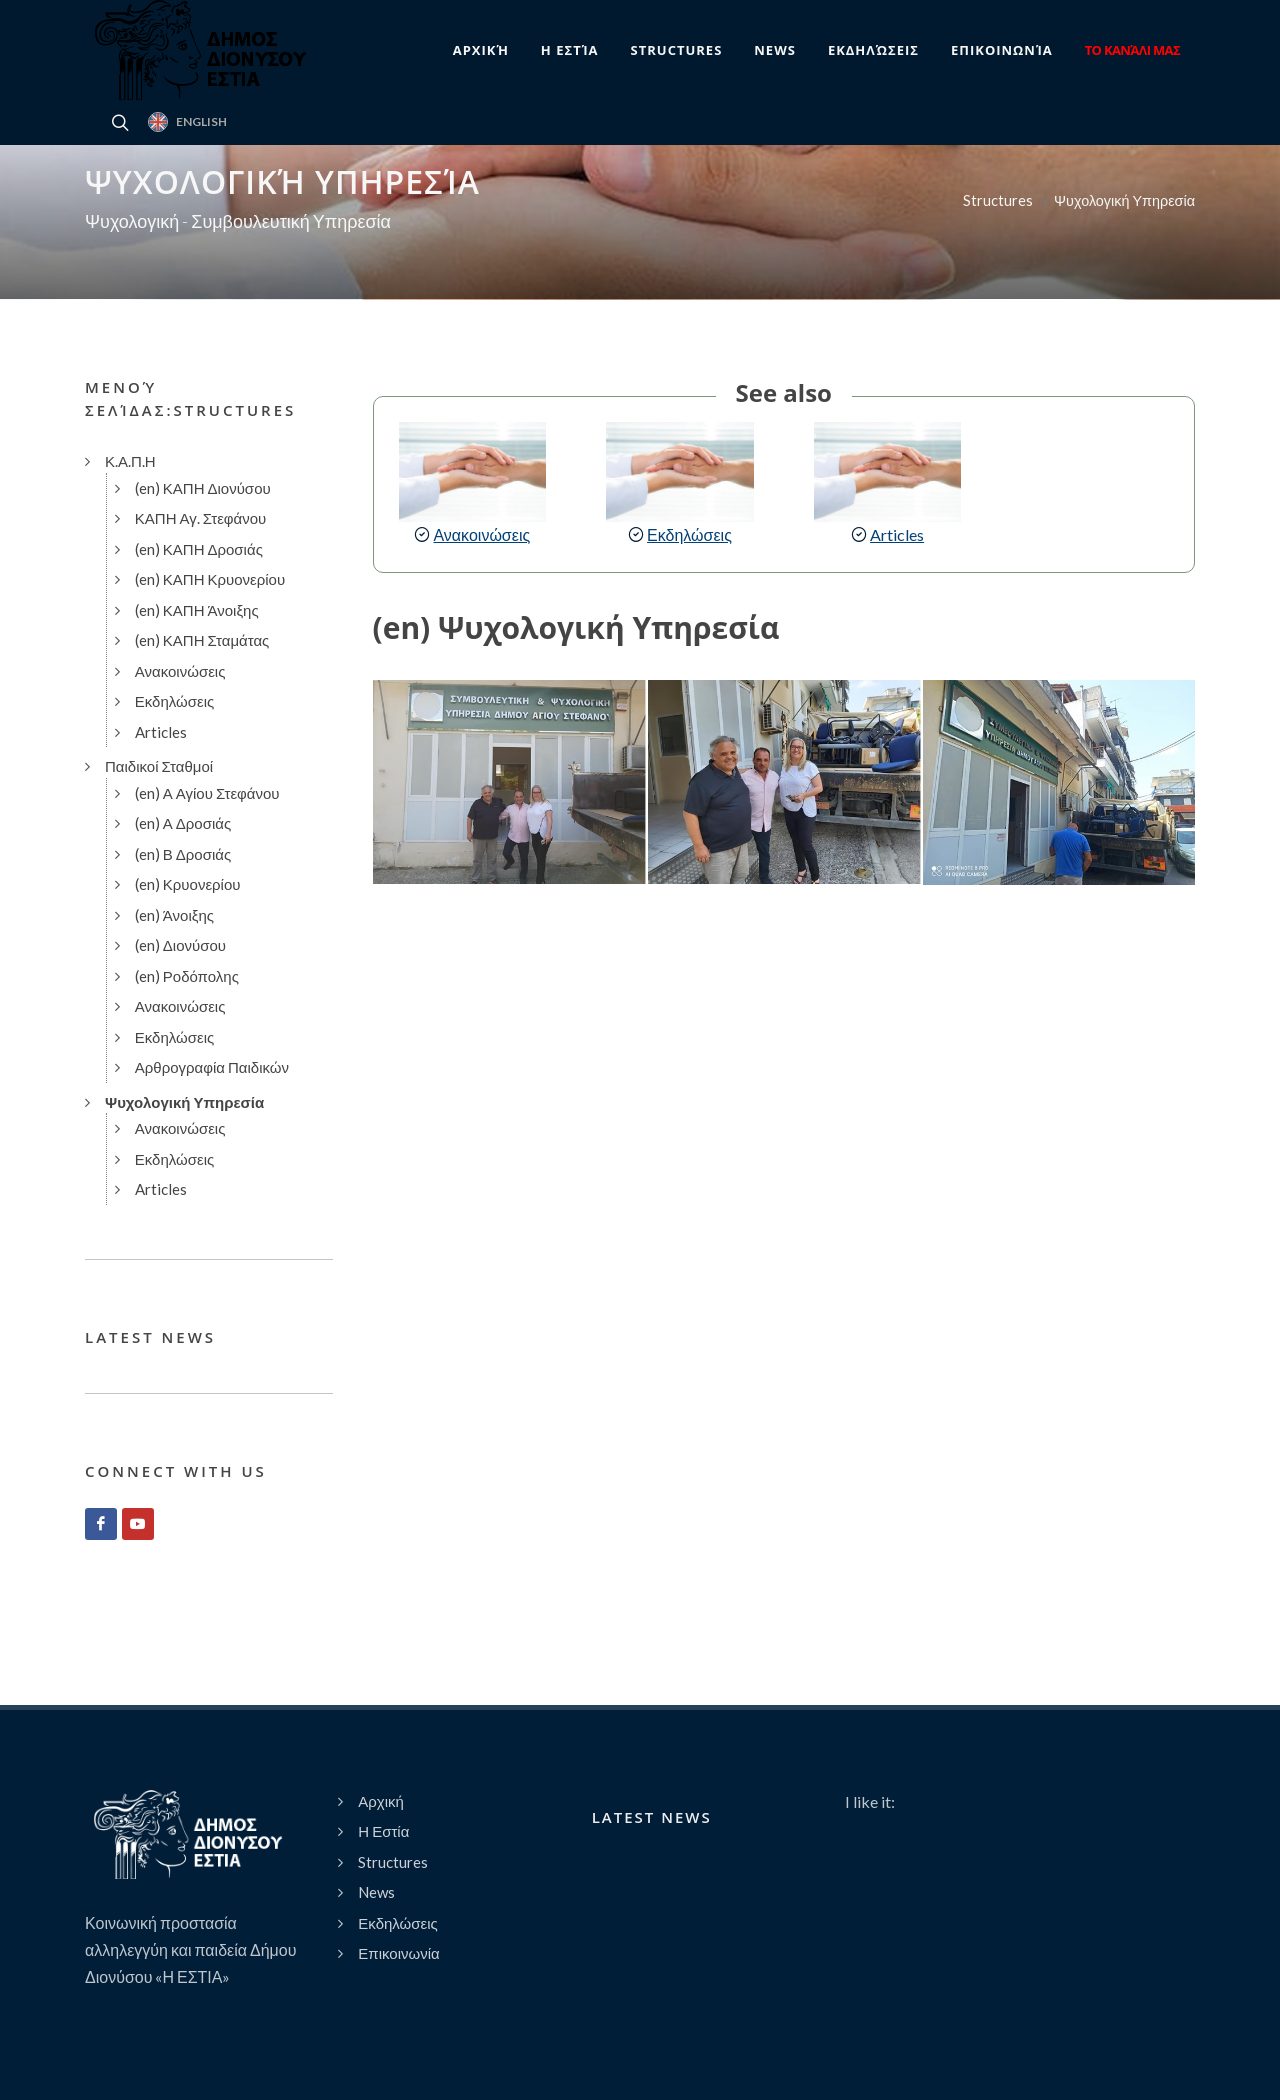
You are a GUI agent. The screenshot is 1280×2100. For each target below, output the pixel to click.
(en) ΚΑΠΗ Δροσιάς (199, 549)
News (376, 1892)
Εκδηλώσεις (689, 534)
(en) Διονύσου (180, 945)
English (187, 122)
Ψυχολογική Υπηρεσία (1124, 200)
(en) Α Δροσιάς (183, 823)
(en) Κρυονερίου (188, 884)
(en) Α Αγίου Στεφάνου (207, 793)
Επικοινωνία (398, 1953)
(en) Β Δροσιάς (183, 854)
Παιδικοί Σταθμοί (159, 766)
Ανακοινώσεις (481, 534)
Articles (897, 534)
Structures (998, 200)
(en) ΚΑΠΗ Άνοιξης (197, 610)
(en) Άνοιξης (174, 915)
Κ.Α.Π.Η (130, 461)
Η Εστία (383, 1831)
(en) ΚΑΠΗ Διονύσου (203, 488)
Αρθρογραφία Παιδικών (212, 1067)
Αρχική (381, 1801)
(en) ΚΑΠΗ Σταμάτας (202, 640)
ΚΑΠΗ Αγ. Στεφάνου (201, 518)
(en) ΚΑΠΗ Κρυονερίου (210, 579)
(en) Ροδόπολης (187, 976)
